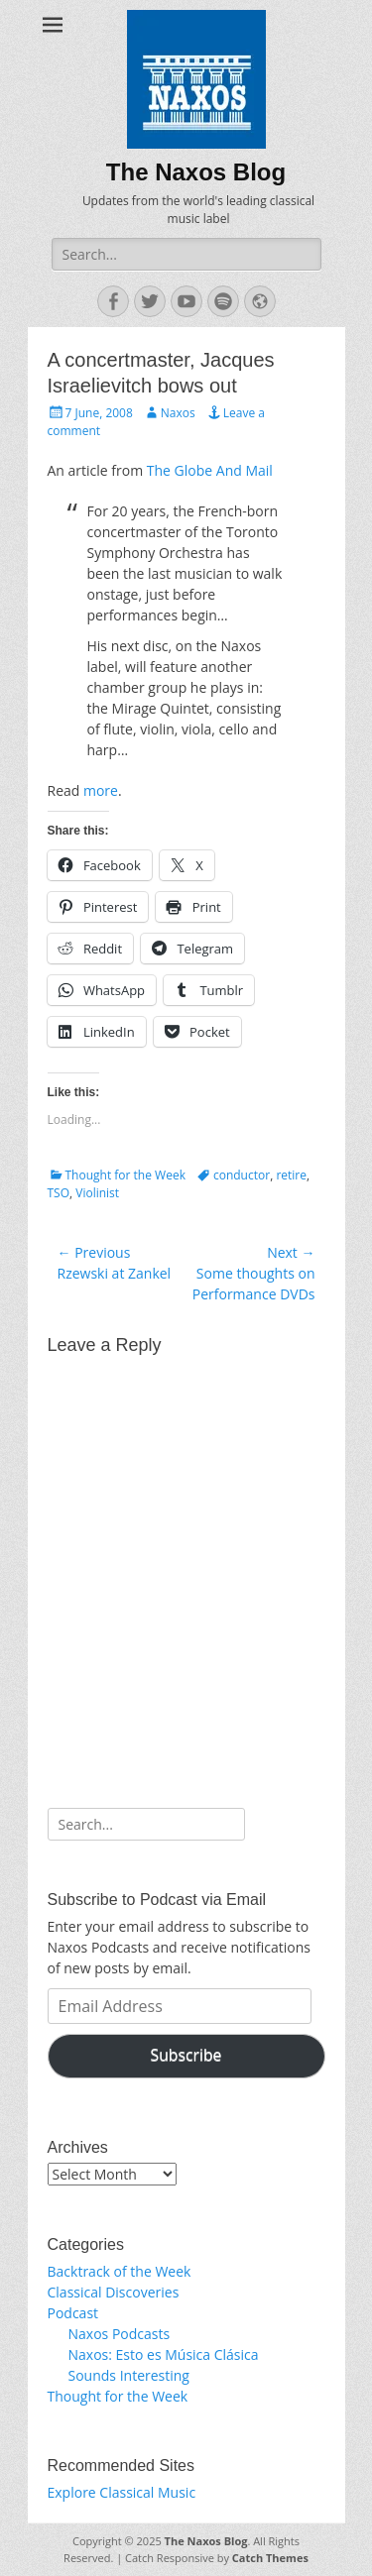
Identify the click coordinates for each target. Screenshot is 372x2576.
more (100, 790)
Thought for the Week (125, 1175)
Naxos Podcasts (119, 2333)
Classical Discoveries (114, 2292)
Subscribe (186, 2055)
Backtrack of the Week (119, 2271)
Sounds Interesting (128, 2375)
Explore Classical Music (122, 2492)
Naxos (178, 412)
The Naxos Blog (196, 172)
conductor (241, 1175)
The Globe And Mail (210, 470)
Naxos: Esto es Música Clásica (163, 2354)
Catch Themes (270, 2557)
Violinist (97, 1192)
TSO (59, 1192)
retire (291, 1175)
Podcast (73, 2312)
